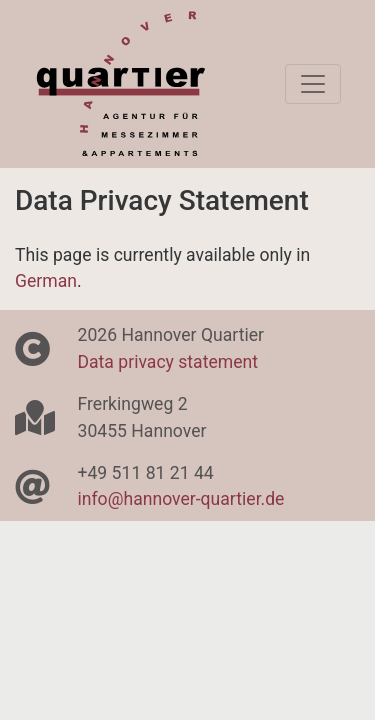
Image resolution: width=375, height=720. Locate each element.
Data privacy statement (168, 362)
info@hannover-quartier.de (181, 499)
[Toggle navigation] (313, 84)
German (46, 281)
